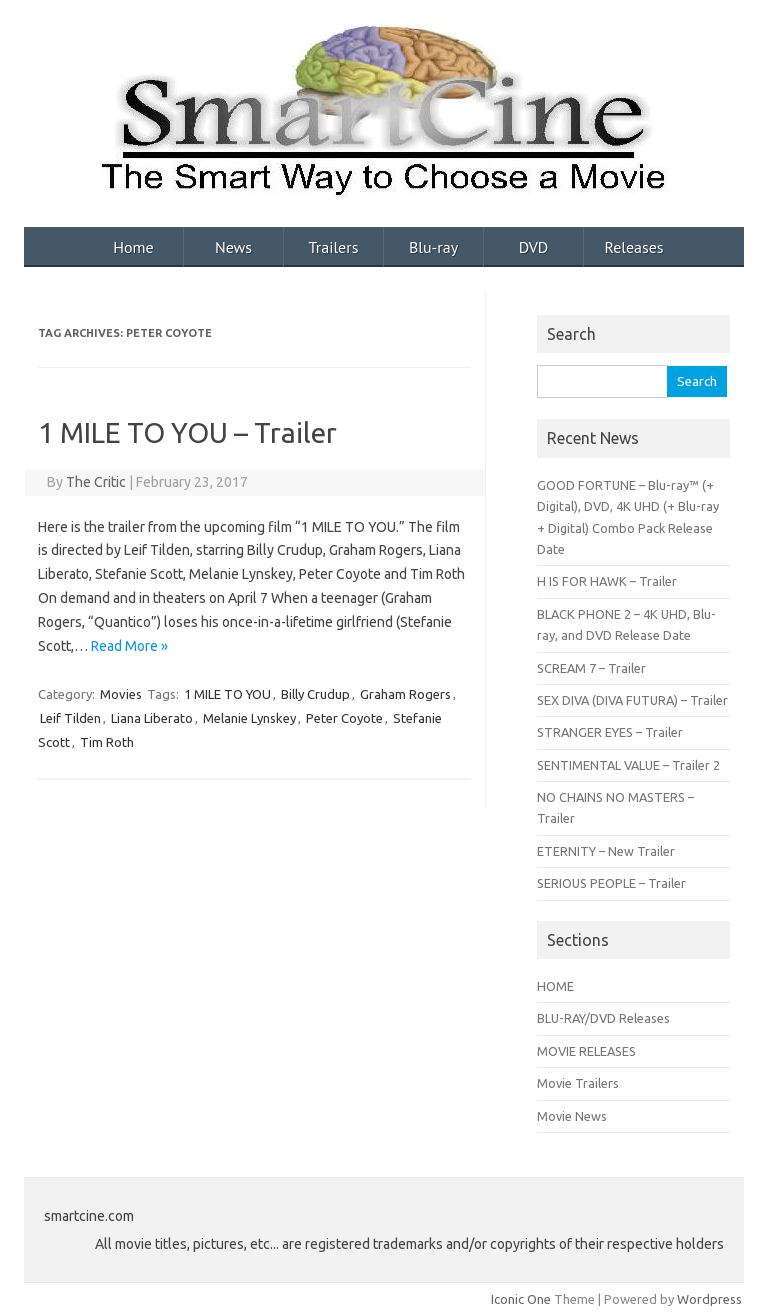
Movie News (572, 1116)
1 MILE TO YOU (227, 694)
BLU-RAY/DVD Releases (603, 1018)
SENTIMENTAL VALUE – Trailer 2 (628, 765)
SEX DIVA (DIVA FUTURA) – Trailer (632, 700)
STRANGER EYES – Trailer (610, 732)
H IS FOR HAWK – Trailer (607, 581)
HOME (555, 986)
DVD (534, 247)
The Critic (96, 482)
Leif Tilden (70, 718)
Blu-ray (433, 247)
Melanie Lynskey (249, 718)
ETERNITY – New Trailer (606, 851)
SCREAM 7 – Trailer (591, 668)
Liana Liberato (152, 718)
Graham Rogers (405, 694)
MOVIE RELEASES (586, 1051)
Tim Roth (107, 742)
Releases (633, 247)
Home (133, 247)
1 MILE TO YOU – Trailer (187, 432)
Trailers (334, 247)
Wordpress (709, 1299)
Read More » (129, 646)
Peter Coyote (344, 718)
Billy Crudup (315, 694)
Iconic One (521, 1299)
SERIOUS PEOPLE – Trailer (611, 883)
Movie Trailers (578, 1083)
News (233, 247)
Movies (121, 694)
